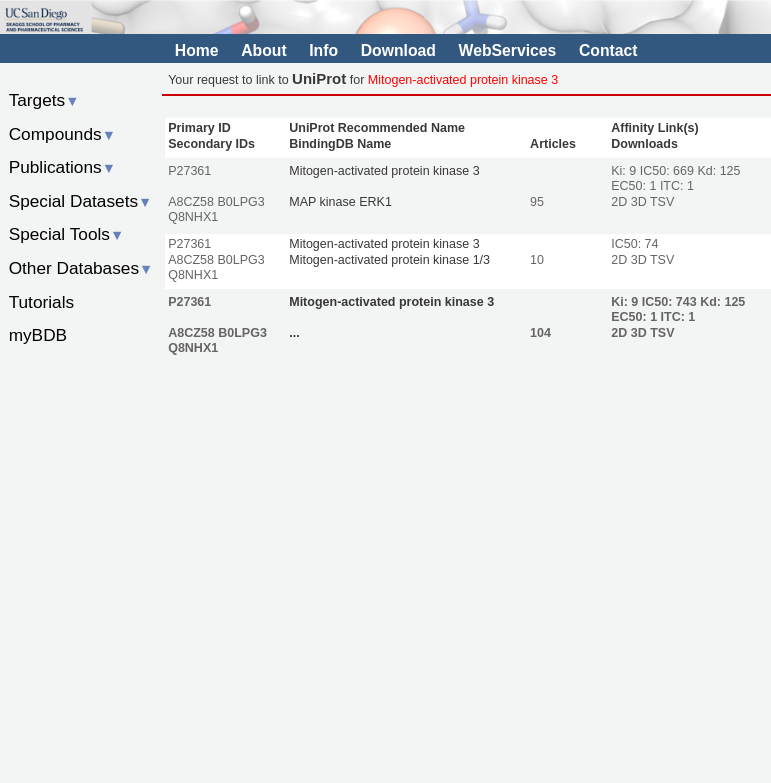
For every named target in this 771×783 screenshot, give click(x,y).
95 (537, 202)
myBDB (38, 335)
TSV (662, 202)
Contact (608, 50)
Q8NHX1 (193, 217)
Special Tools (67, 234)
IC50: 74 (634, 244)
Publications (62, 167)
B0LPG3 (241, 202)
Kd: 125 (718, 171)
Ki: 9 (625, 171)
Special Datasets (81, 201)
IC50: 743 (671, 302)
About (263, 50)
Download (398, 50)
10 (537, 260)
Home (197, 50)
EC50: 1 (633, 186)
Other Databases (81, 268)
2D (619, 202)
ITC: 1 (677, 186)
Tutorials (42, 302)
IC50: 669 (669, 171)
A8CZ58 (191, 202)
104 (540, 333)
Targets (44, 100)
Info (323, 50)
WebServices (508, 50)
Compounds (62, 134)
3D (639, 202)
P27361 (189, 171)
